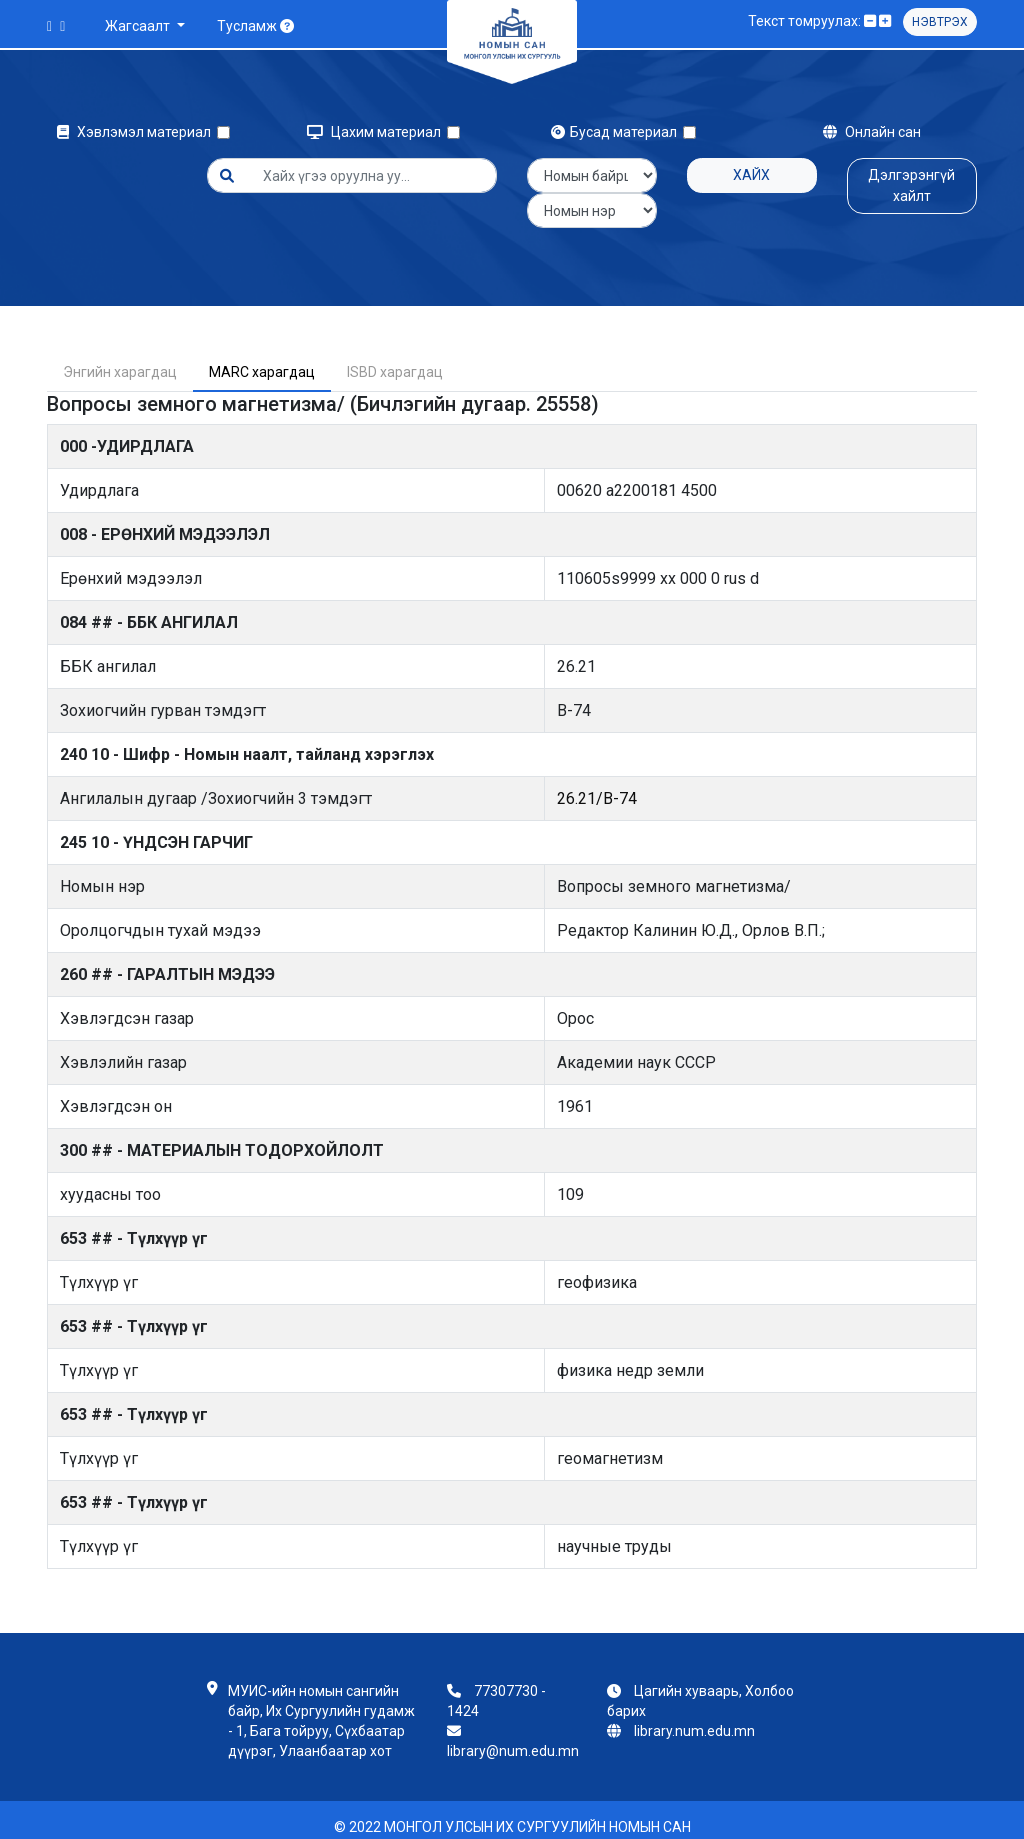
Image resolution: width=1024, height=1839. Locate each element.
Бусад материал (617, 132)
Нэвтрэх (940, 22)
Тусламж (255, 26)
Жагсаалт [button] (139, 26)
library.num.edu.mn (694, 1717)
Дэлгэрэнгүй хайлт (911, 185)
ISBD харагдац (395, 358)
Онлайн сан (872, 132)
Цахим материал (377, 132)
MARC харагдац (262, 358)
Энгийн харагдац (120, 358)
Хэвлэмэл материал (137, 132)
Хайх (751, 175)
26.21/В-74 (597, 784)
